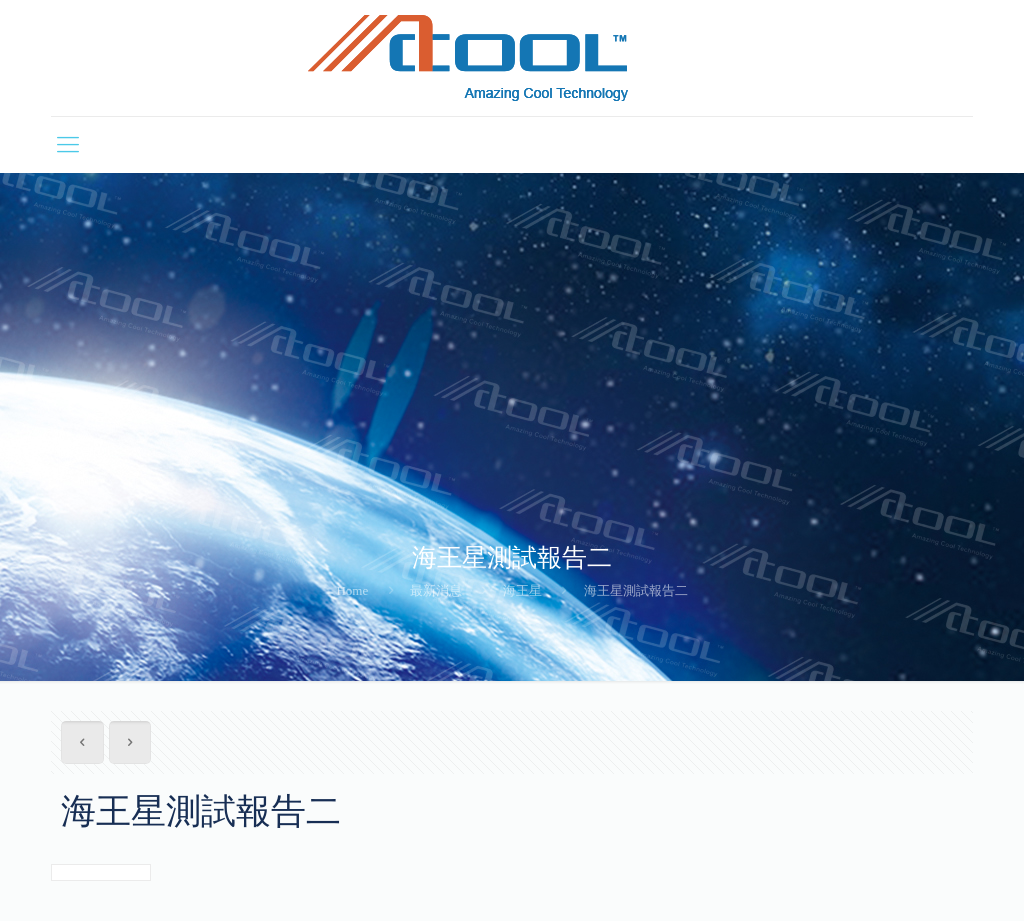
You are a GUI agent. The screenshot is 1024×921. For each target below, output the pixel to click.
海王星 (522, 590)
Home (352, 590)
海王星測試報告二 (636, 590)
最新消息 (436, 590)
